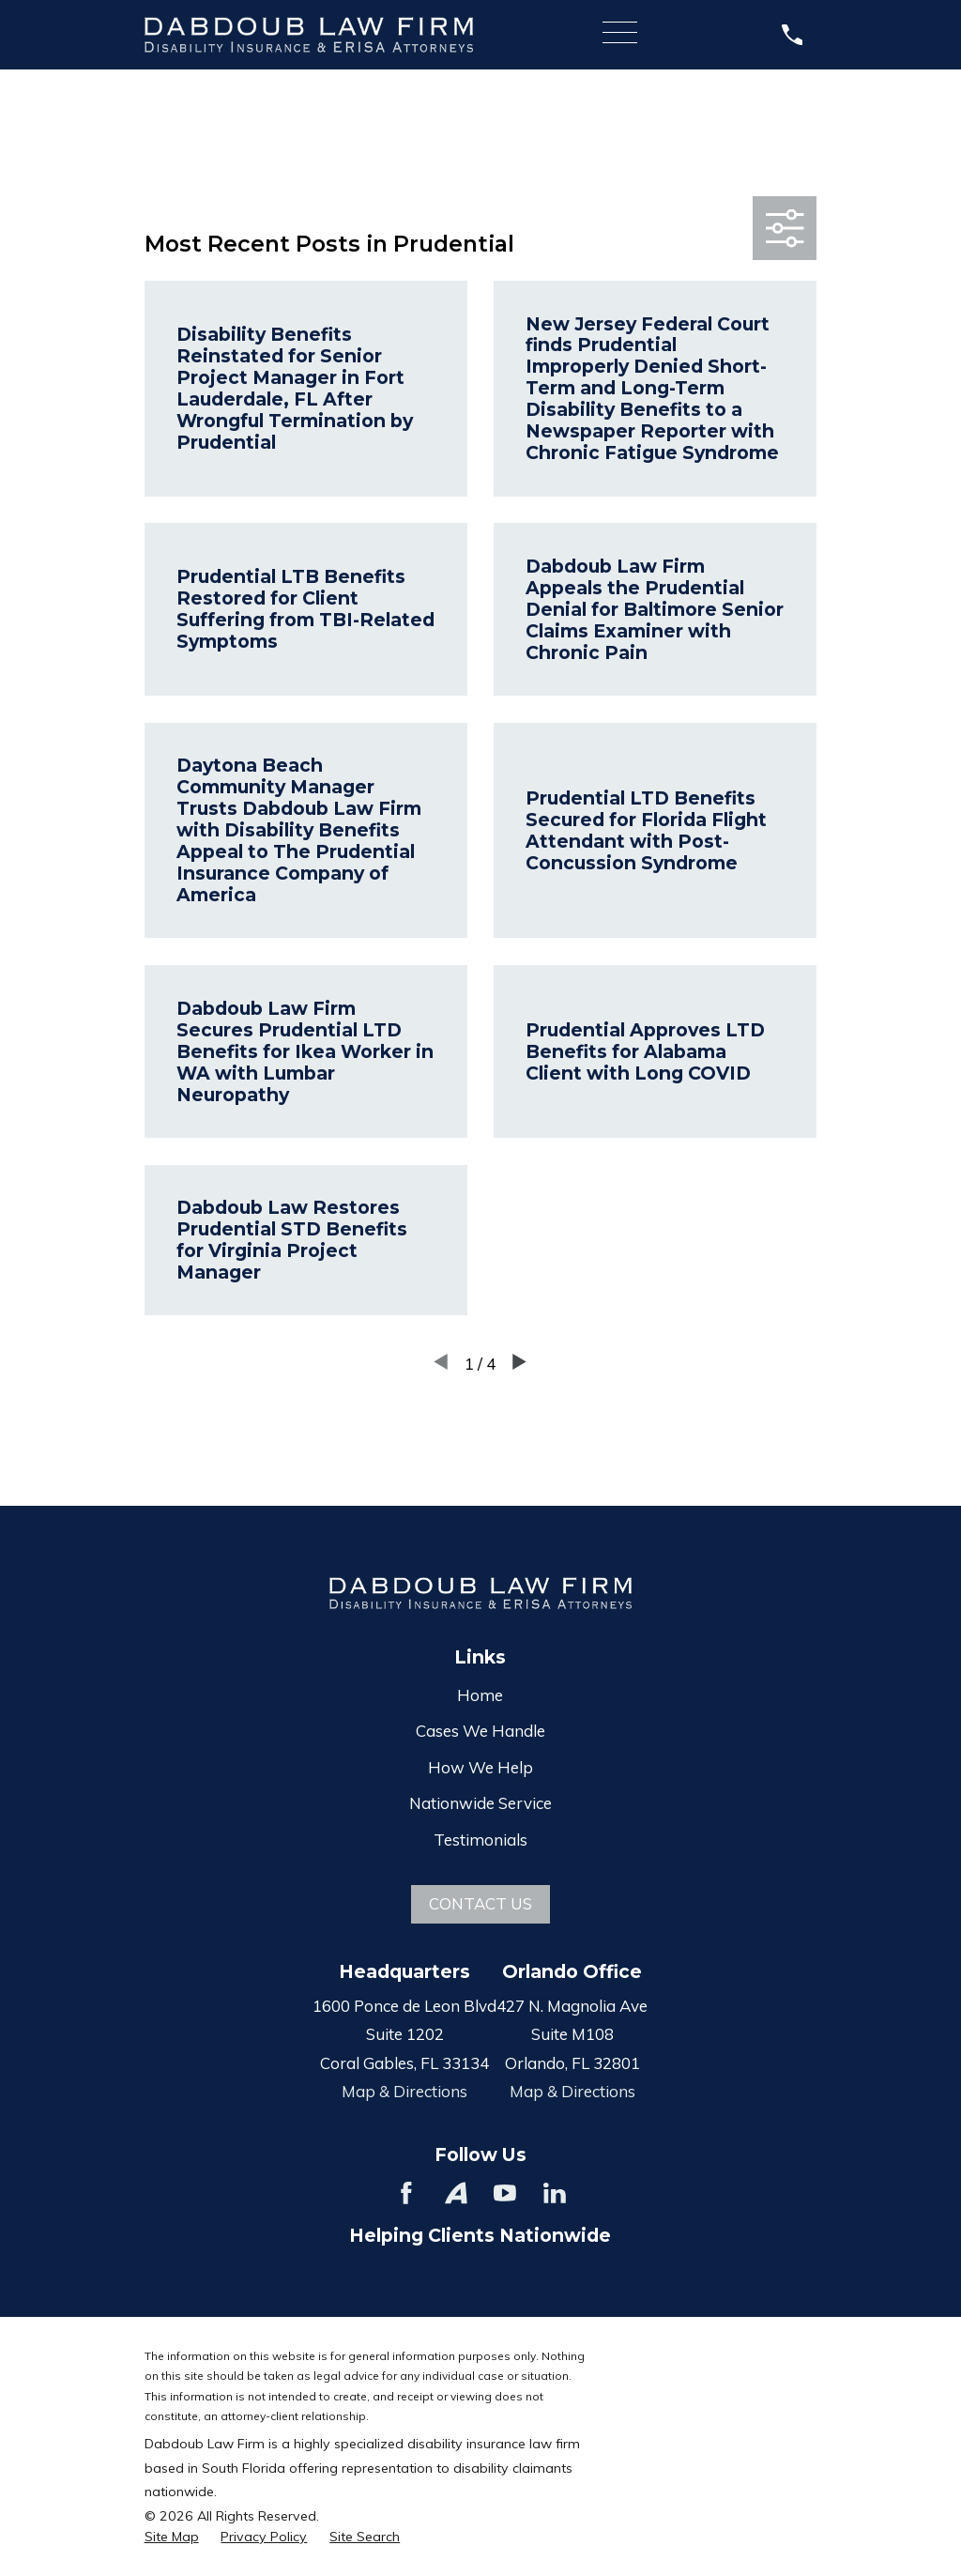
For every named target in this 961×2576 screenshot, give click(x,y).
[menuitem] (172, 2537)
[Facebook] (406, 2193)
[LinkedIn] (554, 2193)
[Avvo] (456, 2193)
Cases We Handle (480, 1730)
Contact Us (480, 1903)
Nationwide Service (480, 1803)
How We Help (480, 1767)
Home (480, 1695)
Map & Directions (404, 2091)
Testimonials (480, 1839)
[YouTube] (505, 2193)
